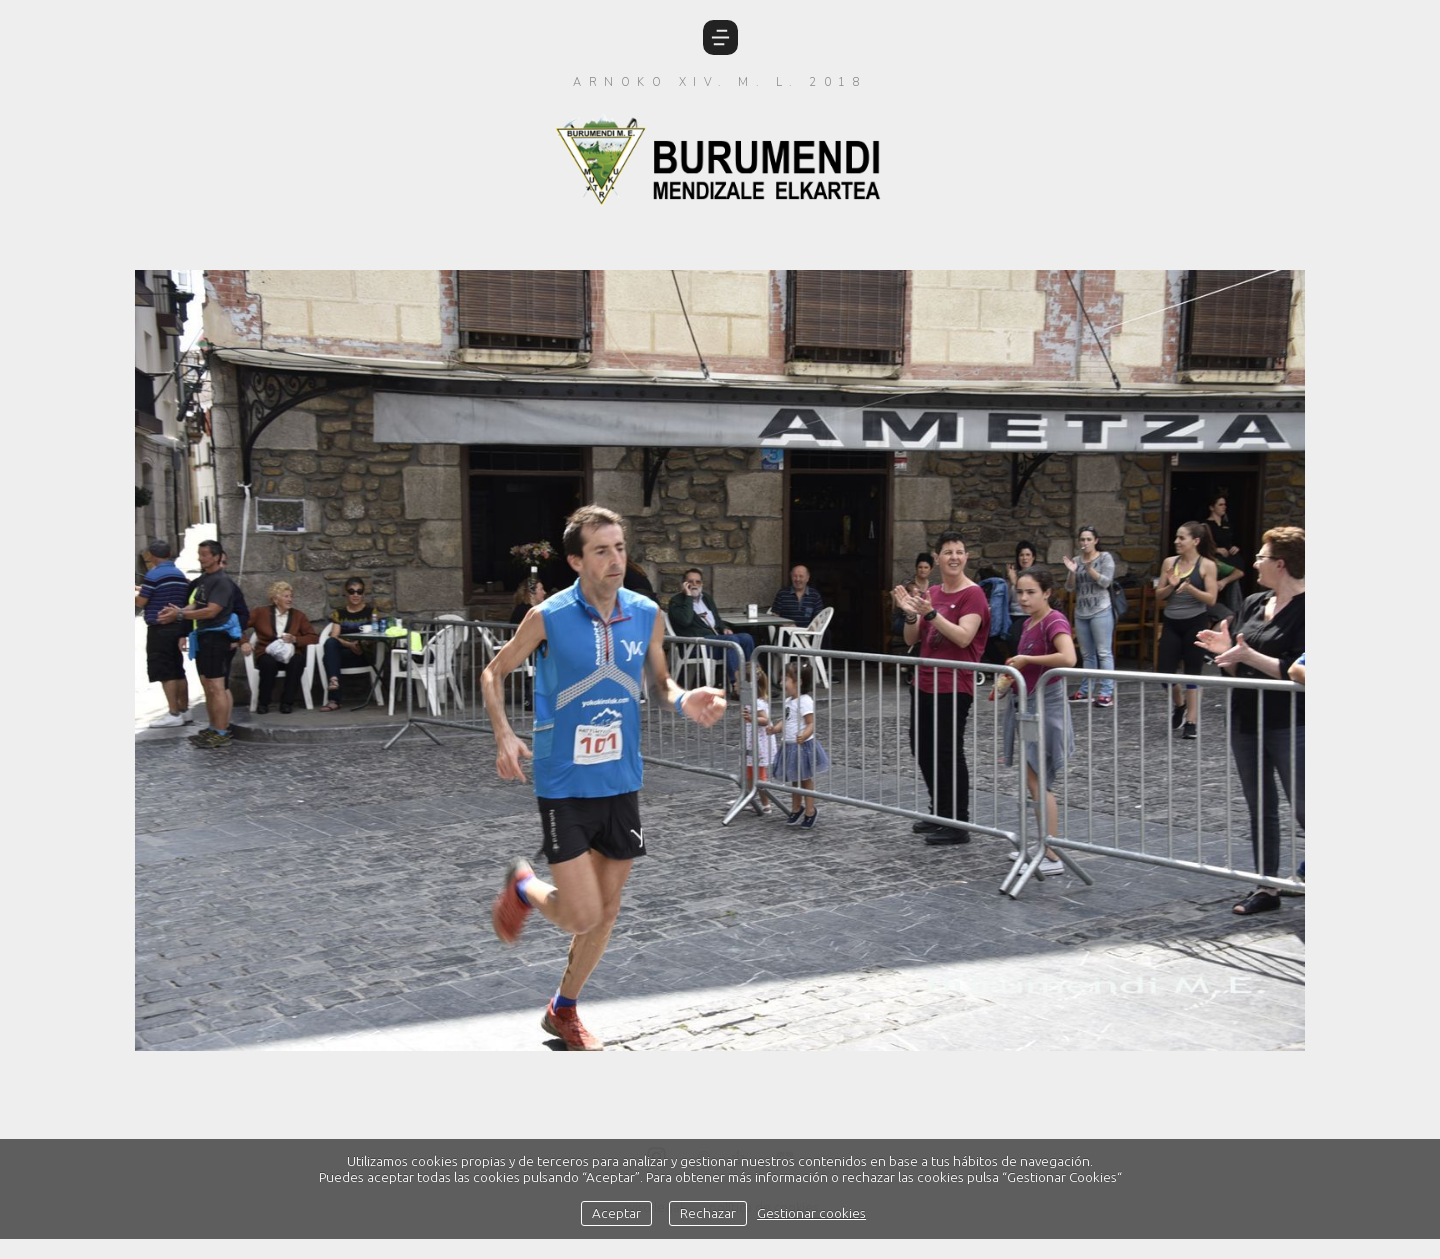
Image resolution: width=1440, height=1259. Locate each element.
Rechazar (708, 1213)
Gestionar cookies (811, 1213)
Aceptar (616, 1213)
